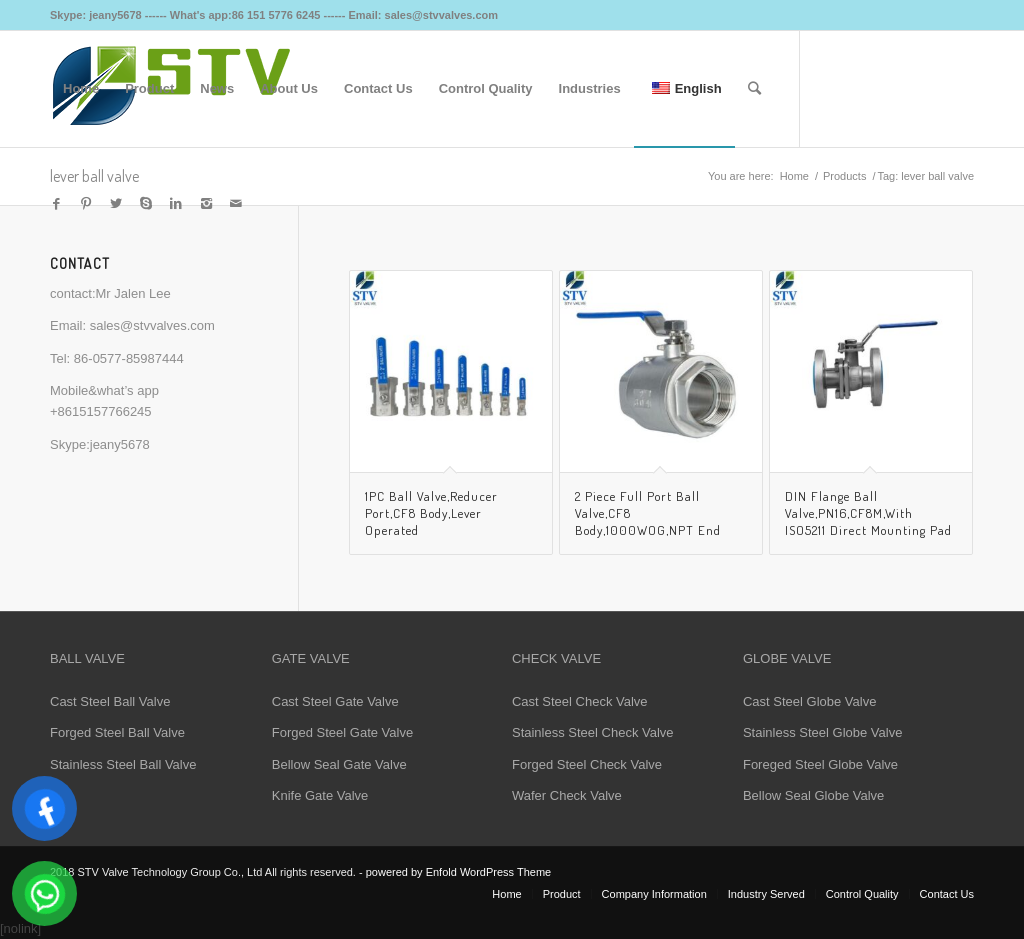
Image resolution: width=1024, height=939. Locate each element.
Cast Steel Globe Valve (809, 701)
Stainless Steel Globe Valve (822, 732)
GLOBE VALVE (787, 658)
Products (844, 176)
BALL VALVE (87, 658)
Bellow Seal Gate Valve (339, 764)
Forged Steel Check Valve (587, 764)
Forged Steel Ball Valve (117, 732)
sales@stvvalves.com (152, 325)
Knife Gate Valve (320, 795)
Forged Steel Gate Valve (342, 732)
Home (794, 176)
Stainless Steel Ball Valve (123, 764)
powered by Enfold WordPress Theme (458, 872)
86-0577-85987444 (129, 358)
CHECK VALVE (556, 658)
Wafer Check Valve (567, 795)
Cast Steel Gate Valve (335, 701)
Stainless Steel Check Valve (593, 732)
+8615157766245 (101, 411)
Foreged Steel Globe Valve (820, 764)
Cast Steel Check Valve (580, 701)
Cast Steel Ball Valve (110, 701)
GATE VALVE (311, 658)
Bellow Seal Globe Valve (813, 795)
